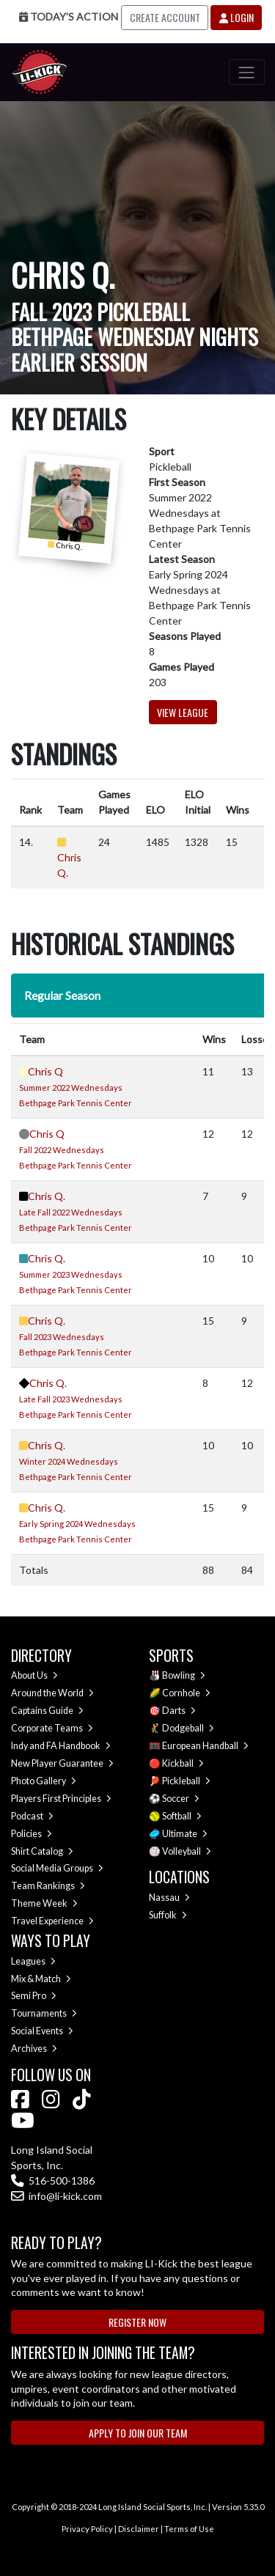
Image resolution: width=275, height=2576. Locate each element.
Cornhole (186, 1693)
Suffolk (168, 1915)
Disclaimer (138, 2528)
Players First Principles (61, 1798)
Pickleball (186, 1780)
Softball (182, 1816)
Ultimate (185, 1833)
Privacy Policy (87, 2528)
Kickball (183, 1763)
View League (182, 712)
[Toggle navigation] (247, 72)
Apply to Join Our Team (138, 2432)
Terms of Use (189, 2528)
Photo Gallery (43, 1780)
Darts (179, 1710)
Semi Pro (33, 1995)
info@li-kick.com (56, 2196)
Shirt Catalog (42, 1851)
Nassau (169, 1897)
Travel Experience (52, 1921)
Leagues (33, 1961)
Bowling (183, 1675)
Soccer (180, 1798)
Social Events (42, 2030)
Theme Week (44, 1903)
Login (236, 17)
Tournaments (44, 2013)
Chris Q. (46, 1196)
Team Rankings (48, 1885)
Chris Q (45, 1071)
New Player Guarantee (62, 1763)
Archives (34, 2048)
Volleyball (186, 1851)
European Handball (205, 1745)
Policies (31, 1833)
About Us (34, 1675)
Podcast (32, 1816)
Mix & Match (41, 1978)
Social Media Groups (57, 1868)
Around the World (52, 1693)
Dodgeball (188, 1728)
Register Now (137, 2322)
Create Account (165, 17)
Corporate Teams (52, 1728)
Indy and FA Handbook (61, 1745)
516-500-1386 (53, 2180)
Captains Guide (47, 1710)
